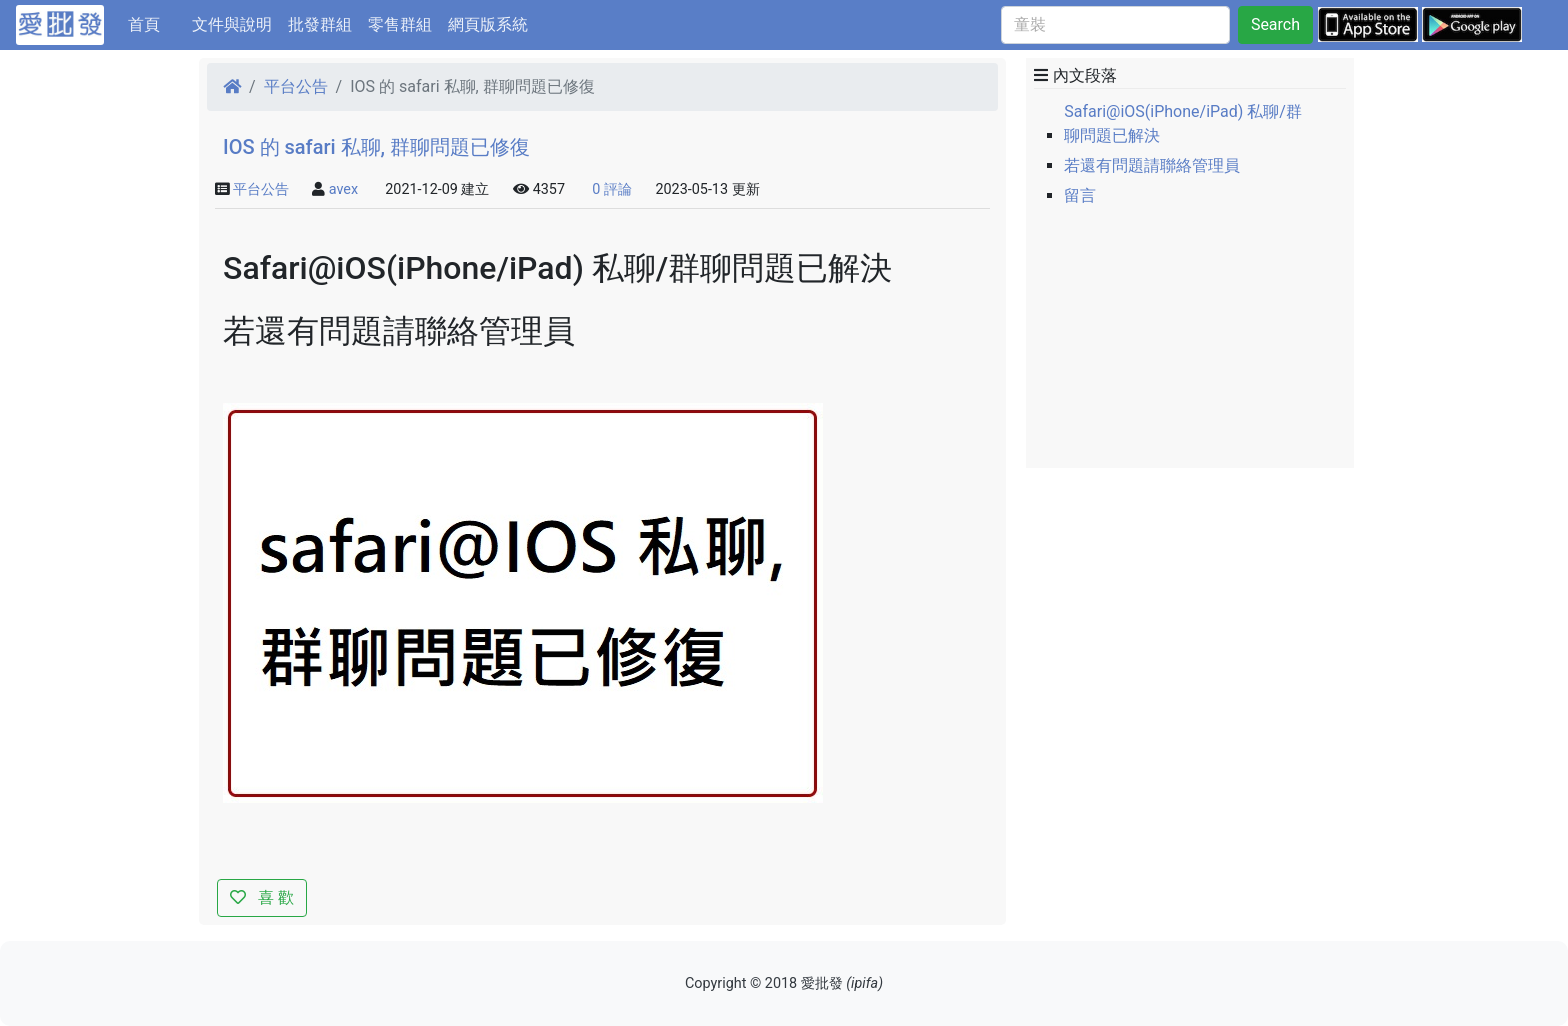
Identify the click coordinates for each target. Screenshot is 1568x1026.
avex (343, 189)
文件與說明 (232, 24)
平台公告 (296, 86)
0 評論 (612, 189)
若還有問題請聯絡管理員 (1152, 165)
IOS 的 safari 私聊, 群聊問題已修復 (376, 147)
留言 (1080, 195)
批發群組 (320, 24)
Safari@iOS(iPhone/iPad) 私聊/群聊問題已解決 (1183, 123)
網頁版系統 (488, 24)
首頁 (156, 23)
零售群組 (400, 24)
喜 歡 (262, 897)
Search (1275, 24)
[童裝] (1115, 25)
